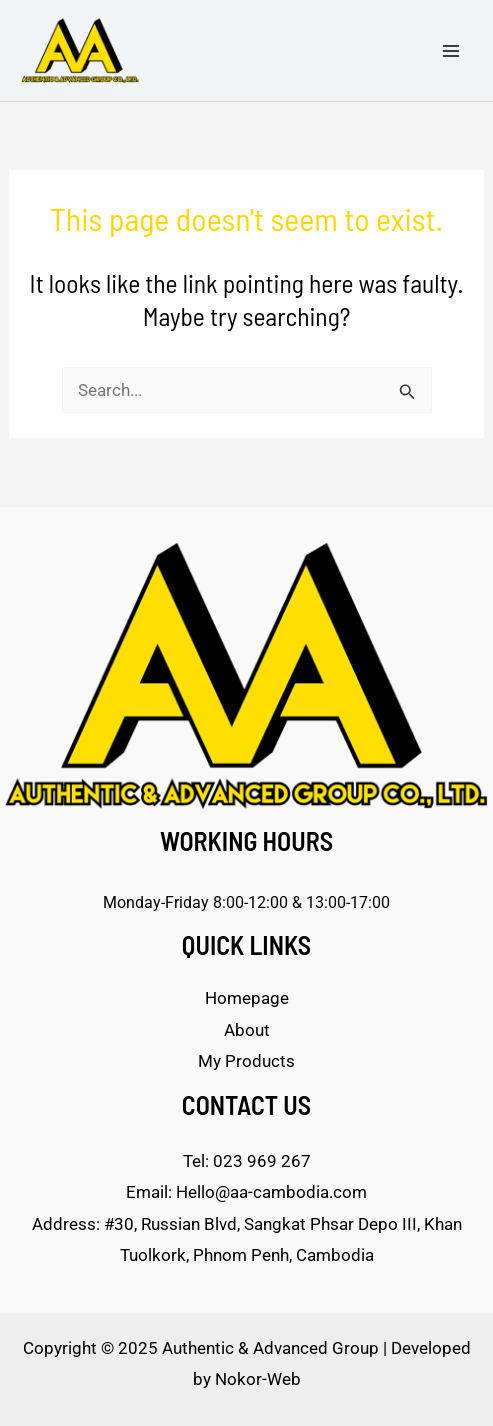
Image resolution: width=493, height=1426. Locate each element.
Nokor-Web (258, 1379)
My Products (246, 1061)
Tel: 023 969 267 (247, 1161)
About (247, 1030)
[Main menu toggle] (451, 51)
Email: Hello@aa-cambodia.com (246, 1192)
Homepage (247, 998)
